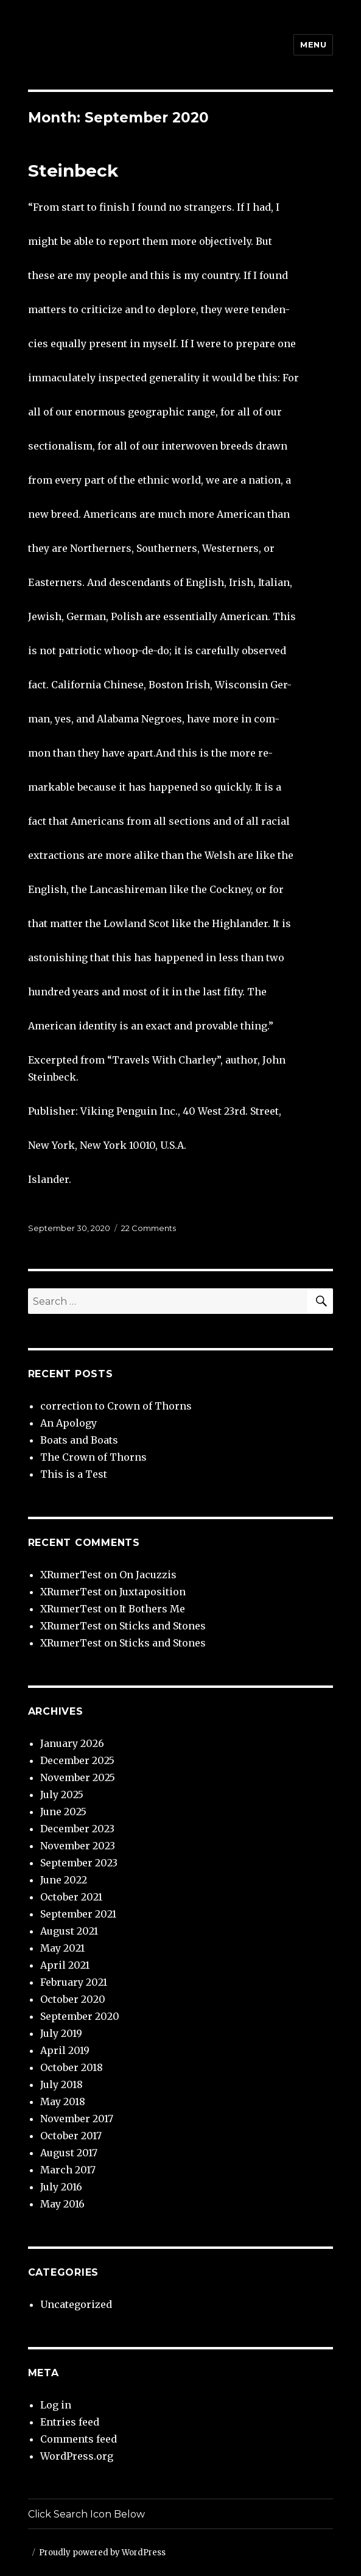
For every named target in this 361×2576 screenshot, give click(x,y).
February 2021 (73, 1982)
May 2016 (62, 2204)
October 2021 (71, 1897)
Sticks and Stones (162, 1626)
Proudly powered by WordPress (102, 2552)
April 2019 (64, 2050)
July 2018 (61, 2084)
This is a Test (73, 1474)
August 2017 (68, 2153)
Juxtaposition (152, 1592)
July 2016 (61, 2187)
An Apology (68, 1423)
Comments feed (78, 2439)
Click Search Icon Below (86, 2514)
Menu (313, 44)
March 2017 (68, 2170)
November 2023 (77, 1846)
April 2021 (64, 1965)
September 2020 (79, 2016)
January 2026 (72, 1743)
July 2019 (61, 2033)
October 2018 (71, 2067)
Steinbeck (73, 170)
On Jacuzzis (148, 1575)
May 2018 (62, 2101)
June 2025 (63, 1811)
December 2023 (77, 1829)
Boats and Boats (79, 1440)
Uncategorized (76, 2304)
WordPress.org (76, 2456)
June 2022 (63, 1880)
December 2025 (77, 1760)
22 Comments (148, 1228)
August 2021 (69, 1931)
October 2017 (71, 2136)
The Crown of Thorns (93, 1457)
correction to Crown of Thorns (116, 1406)
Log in (55, 2405)
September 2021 (78, 1914)
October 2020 (72, 1999)
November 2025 (77, 1777)
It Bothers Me (152, 1609)
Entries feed (69, 2422)
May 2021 (62, 1948)
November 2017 (76, 2118)
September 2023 (78, 1863)
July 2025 (61, 1794)
